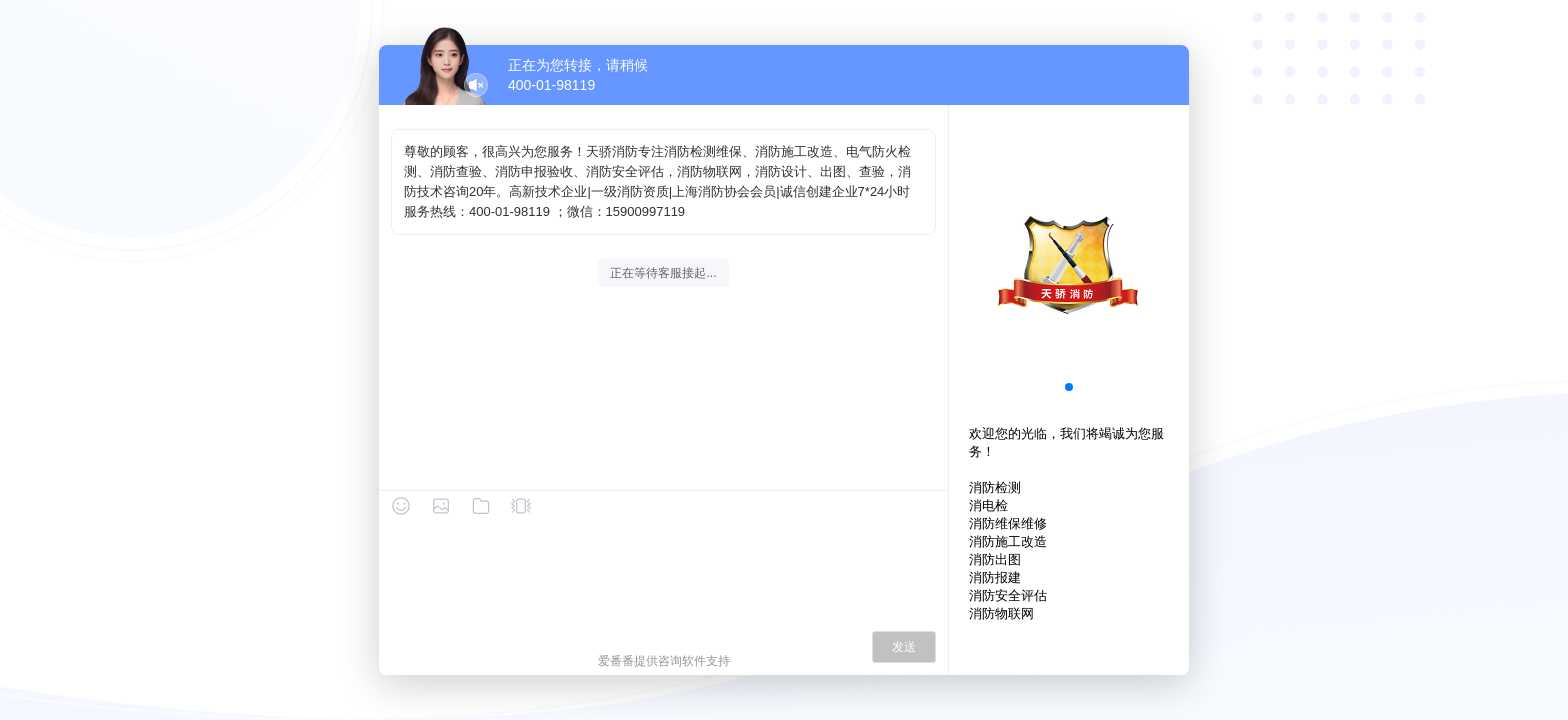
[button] (1069, 387)
